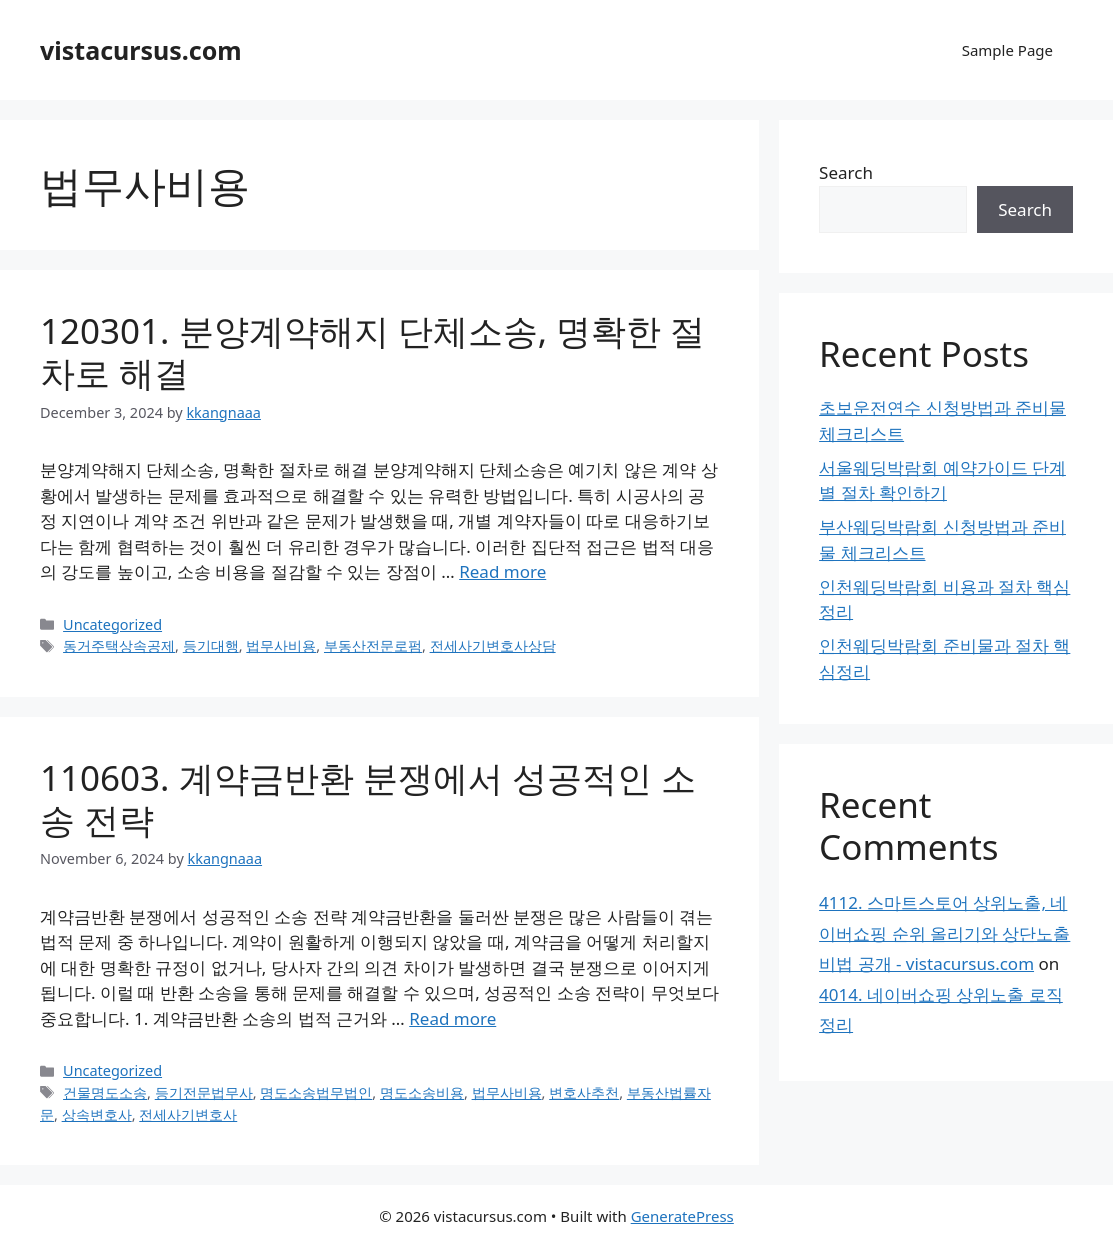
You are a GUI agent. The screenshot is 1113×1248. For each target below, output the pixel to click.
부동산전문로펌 (373, 645)
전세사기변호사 (188, 1114)
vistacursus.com (141, 50)
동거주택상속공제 (119, 645)
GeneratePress (682, 1216)
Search (846, 172)
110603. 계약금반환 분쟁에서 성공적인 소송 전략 (368, 798)
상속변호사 (97, 1114)
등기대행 (211, 645)
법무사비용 (281, 645)
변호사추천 (584, 1092)
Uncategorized (112, 624)
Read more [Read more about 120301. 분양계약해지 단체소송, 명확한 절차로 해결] (502, 571)
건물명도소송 (105, 1092)
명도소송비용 (422, 1092)
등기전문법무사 (204, 1092)
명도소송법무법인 (316, 1092)
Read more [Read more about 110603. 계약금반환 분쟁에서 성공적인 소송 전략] (452, 1018)
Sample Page (1007, 50)
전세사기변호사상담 (493, 645)
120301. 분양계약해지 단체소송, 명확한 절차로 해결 (372, 351)
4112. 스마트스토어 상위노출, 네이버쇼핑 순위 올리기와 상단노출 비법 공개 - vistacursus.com (944, 933)
